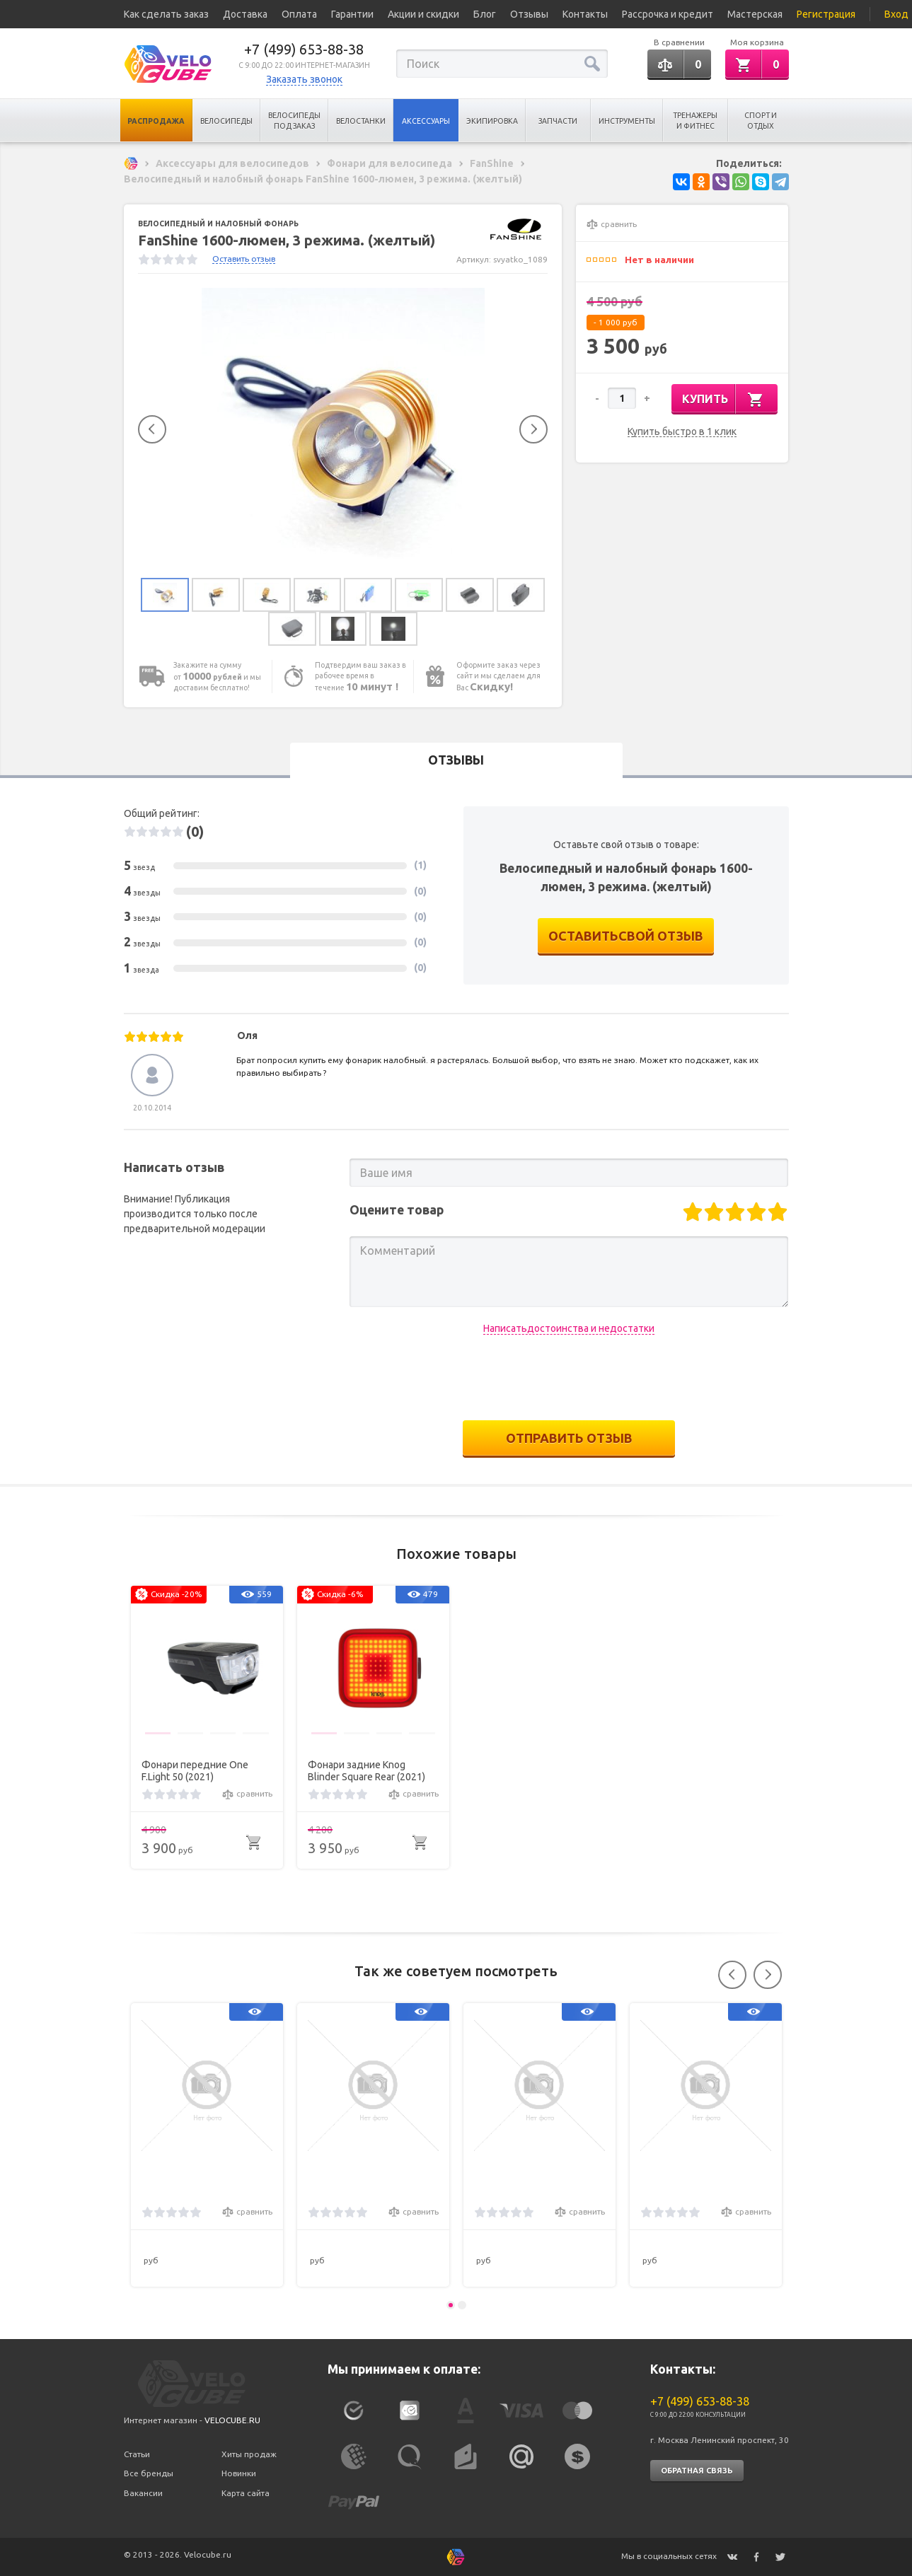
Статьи (137, 2454)
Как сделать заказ (166, 14)
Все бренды (148, 2473)
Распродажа (156, 121)
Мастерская (755, 14)
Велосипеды (226, 121)
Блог (484, 14)
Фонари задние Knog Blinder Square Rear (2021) (366, 1770)
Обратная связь (697, 2471)
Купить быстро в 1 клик (682, 432)
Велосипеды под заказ (294, 120)
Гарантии (352, 14)
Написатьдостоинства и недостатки (568, 1331)
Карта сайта (245, 2493)
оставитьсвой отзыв (625, 939)
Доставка (245, 14)
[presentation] (568, 1380)
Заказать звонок (304, 79)
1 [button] (450, 2305)
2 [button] (462, 2305)
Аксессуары (426, 121)
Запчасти (557, 121)
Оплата (299, 14)
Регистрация (826, 14)
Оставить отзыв (243, 258)
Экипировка (492, 121)
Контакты (585, 14)
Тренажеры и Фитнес (695, 120)
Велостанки (361, 121)
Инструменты (627, 121)
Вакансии (143, 2493)
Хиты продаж (249, 2454)
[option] (343, 429)
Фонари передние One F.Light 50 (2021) (195, 1770)
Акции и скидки (423, 14)
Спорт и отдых (760, 120)
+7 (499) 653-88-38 (304, 49)
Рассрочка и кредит (667, 14)
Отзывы (529, 14)
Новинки (238, 2473)
